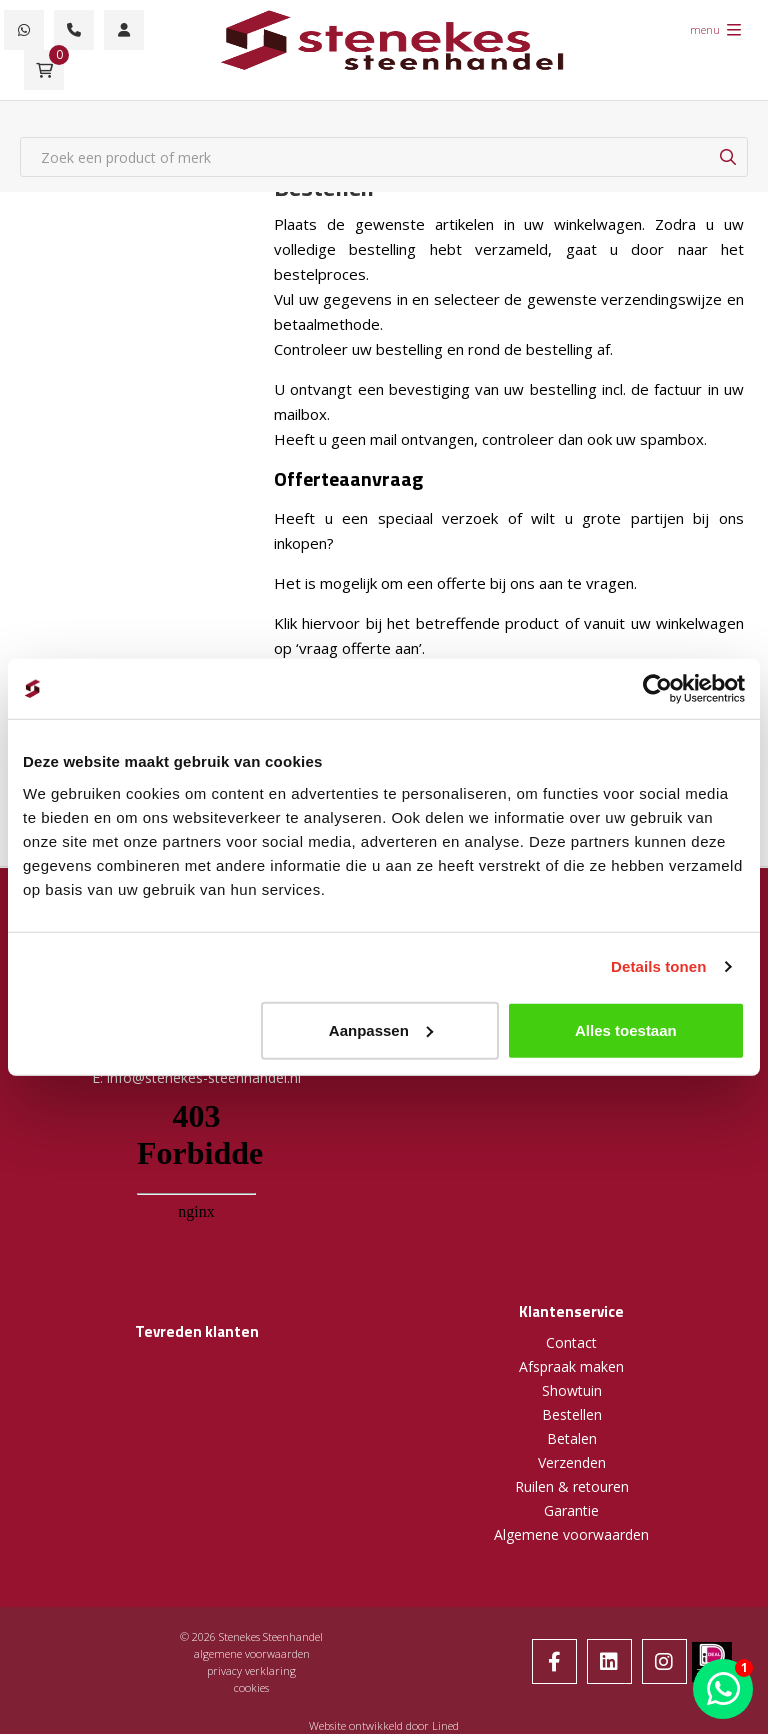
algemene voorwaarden (252, 1653)
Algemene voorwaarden (571, 1534)
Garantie (571, 1510)
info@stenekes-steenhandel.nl (204, 1077)
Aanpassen (381, 1029)
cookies (251, 1687)
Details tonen (658, 966)
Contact (571, 1342)
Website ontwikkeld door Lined (384, 1725)
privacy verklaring (251, 1670)
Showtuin (572, 1390)
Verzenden (572, 1462)
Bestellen (572, 1414)
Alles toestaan (626, 1029)
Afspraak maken (571, 1366)
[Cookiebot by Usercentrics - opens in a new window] (657, 689)
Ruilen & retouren (572, 1486)
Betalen (572, 1438)
